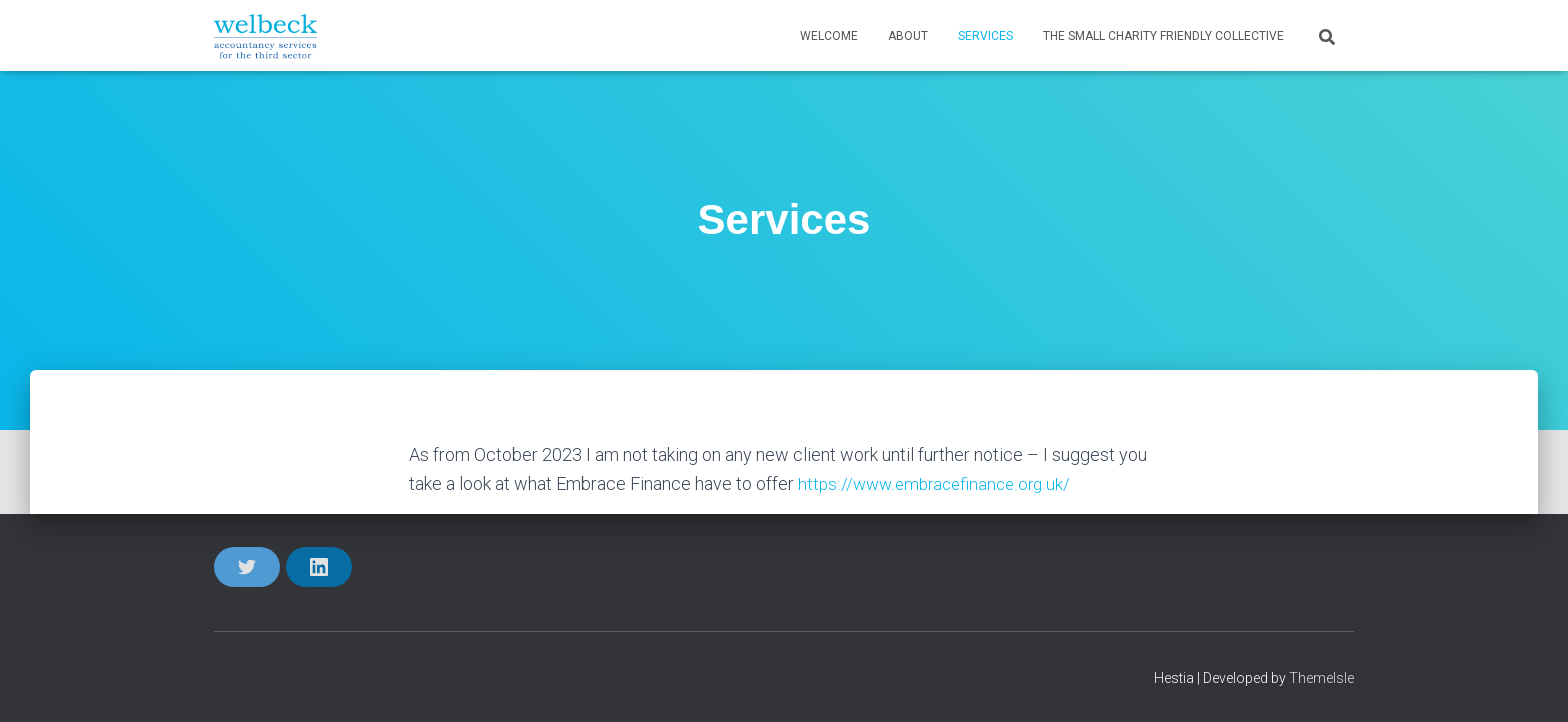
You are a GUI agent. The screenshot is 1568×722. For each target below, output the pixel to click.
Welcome (829, 36)
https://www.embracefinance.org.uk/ (938, 483)
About (908, 36)
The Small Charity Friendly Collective (1163, 36)
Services (985, 36)
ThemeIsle (1321, 678)
